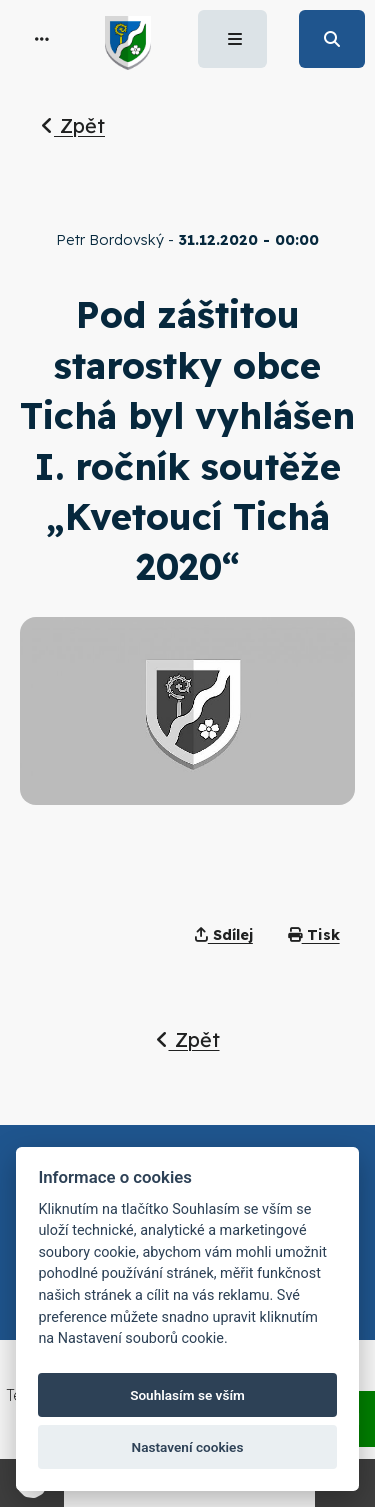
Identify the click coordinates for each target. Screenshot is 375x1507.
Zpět (73, 125)
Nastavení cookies (188, 1447)
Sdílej (224, 935)
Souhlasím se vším (187, 1395)
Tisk (314, 935)
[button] (42, 39)
